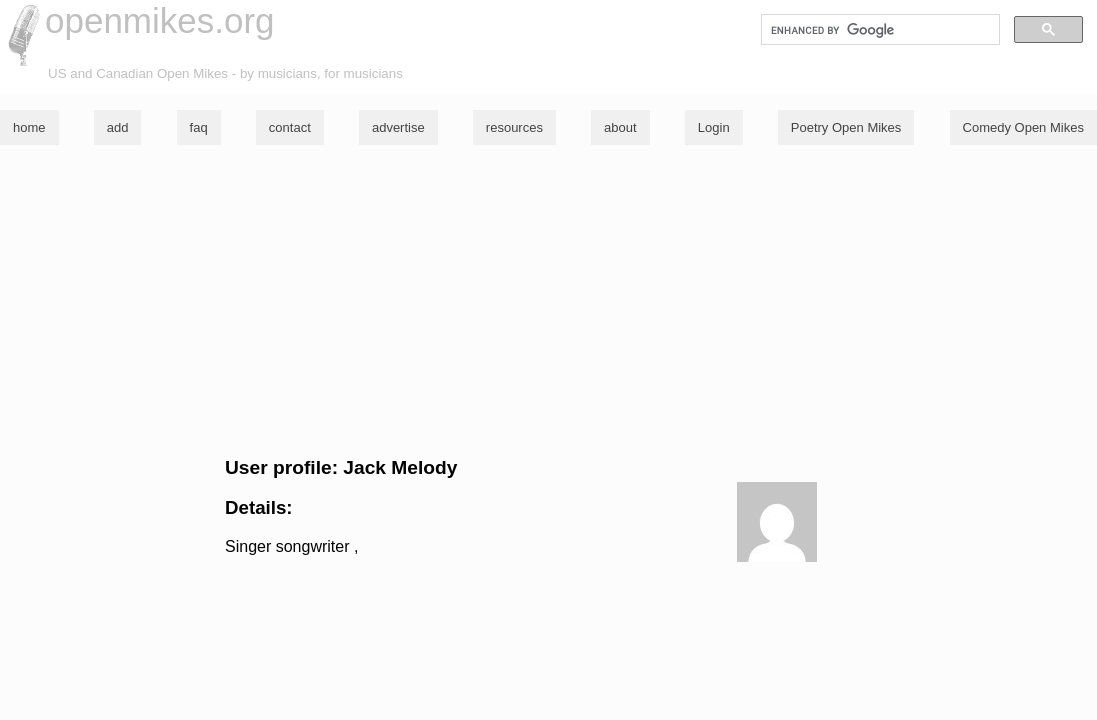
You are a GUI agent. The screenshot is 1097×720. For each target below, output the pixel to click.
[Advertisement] (548, 301)
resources (514, 127)
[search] (878, 30)
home (29, 127)
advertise (398, 127)
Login (714, 127)
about (620, 127)
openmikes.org (160, 20)
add (118, 127)
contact (290, 127)
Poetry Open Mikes (846, 127)
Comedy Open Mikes (1023, 127)
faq (199, 127)
